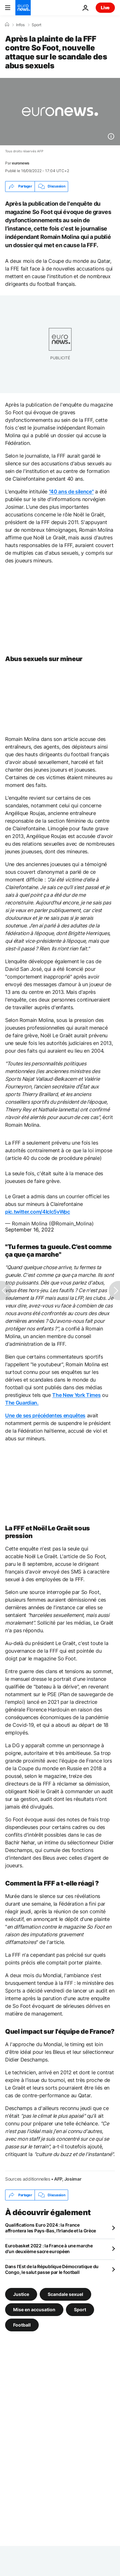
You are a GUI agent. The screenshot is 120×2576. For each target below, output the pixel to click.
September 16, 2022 (29, 1229)
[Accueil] (7, 24)
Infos (20, 25)
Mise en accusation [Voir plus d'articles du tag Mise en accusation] (34, 2309)
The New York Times (76, 1395)
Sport (36, 25)
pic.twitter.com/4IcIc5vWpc (37, 1211)
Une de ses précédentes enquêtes (45, 1415)
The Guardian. (22, 1402)
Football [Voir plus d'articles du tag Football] (22, 2325)
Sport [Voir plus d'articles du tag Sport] (80, 2309)
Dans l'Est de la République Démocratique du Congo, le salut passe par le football (52, 2269)
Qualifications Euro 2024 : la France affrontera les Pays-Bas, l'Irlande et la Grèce (50, 2227)
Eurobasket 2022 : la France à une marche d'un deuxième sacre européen (49, 2248)
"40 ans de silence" (71, 491)
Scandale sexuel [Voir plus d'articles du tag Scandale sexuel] (65, 2294)
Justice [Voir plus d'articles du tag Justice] (21, 2294)
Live (105, 7)
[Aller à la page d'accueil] (23, 7)
